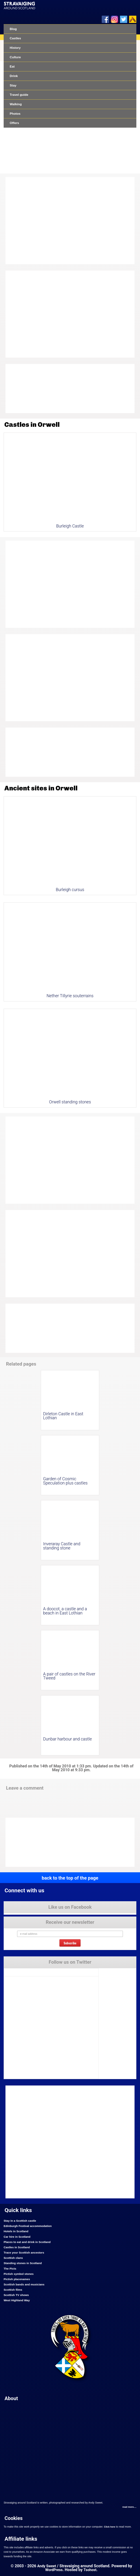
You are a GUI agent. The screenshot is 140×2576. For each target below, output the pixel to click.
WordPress (54, 2570)
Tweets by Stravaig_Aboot (18, 1970)
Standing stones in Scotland (23, 2263)
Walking (16, 104)
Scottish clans (13, 2257)
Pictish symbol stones (19, 2273)
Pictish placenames (17, 2279)
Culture (15, 57)
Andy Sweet (46, 2566)
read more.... (129, 2507)
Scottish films (13, 2289)
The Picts (10, 2268)
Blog (13, 29)
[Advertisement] (34, 388)
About (11, 2398)
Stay (13, 85)
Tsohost (89, 2570)
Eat (12, 66)
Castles (15, 38)
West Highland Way (17, 2300)
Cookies (14, 2518)
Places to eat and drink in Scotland (27, 2242)
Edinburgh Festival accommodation (28, 2226)
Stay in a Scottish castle (20, 2220)
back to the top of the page (70, 1878)
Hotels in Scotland (16, 2231)
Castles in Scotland (17, 2247)
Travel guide (19, 94)
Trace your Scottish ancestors (24, 2252)
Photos (15, 113)
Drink (14, 76)
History (15, 48)
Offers (14, 123)
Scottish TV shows (16, 2295)
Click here (109, 2526)
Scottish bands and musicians (24, 2284)
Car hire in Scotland (17, 2236)
